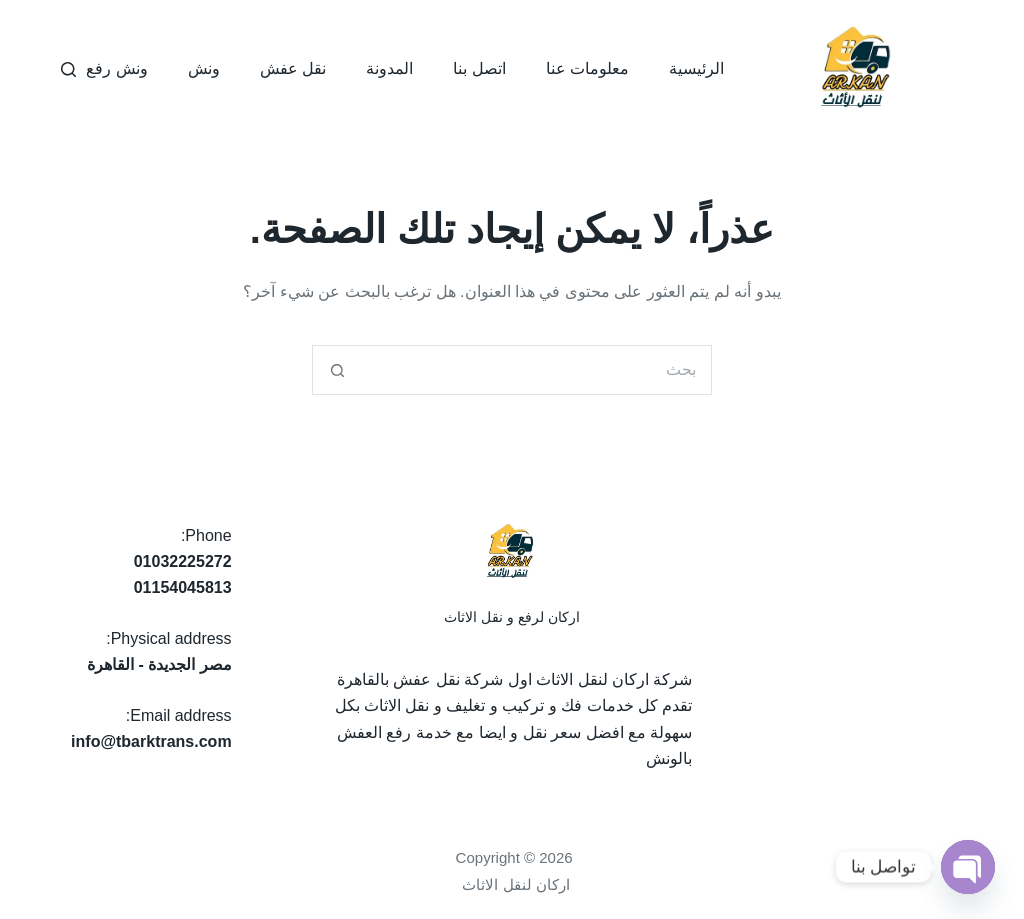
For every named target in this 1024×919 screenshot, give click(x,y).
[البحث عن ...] (537, 370)
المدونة (389, 68)
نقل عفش (293, 68)
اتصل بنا (479, 68)
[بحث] (68, 69)
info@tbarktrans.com (151, 741)
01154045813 (183, 587)
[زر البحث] (337, 370)
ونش (204, 68)
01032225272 (183, 561)
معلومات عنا (587, 68)
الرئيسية (696, 68)
